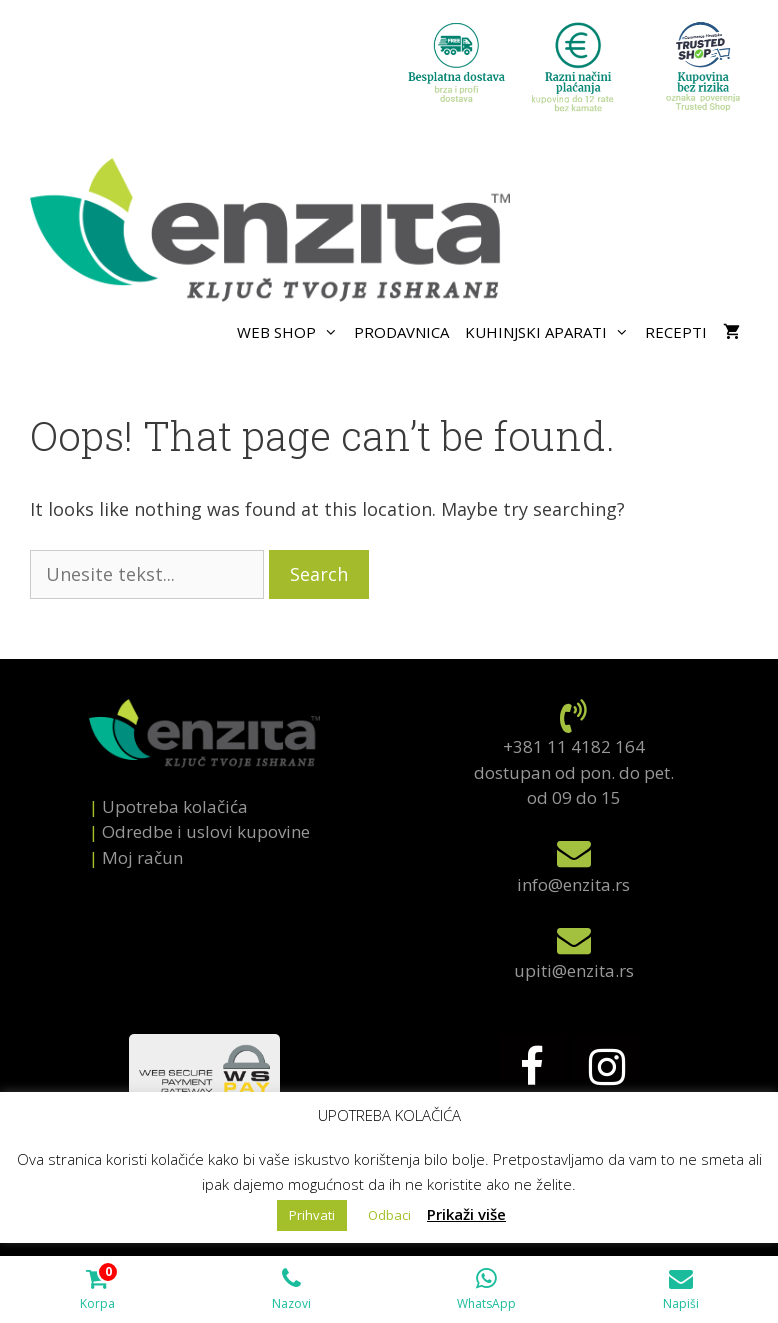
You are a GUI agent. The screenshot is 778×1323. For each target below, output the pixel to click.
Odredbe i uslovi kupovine (206, 831)
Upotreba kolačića (175, 806)
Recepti (676, 332)
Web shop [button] (291, 332)
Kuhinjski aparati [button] (551, 332)
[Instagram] (607, 1068)
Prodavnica (401, 332)
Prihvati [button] (312, 1215)
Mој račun (142, 857)
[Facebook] (532, 1068)
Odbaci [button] (389, 1215)
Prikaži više (466, 1214)
